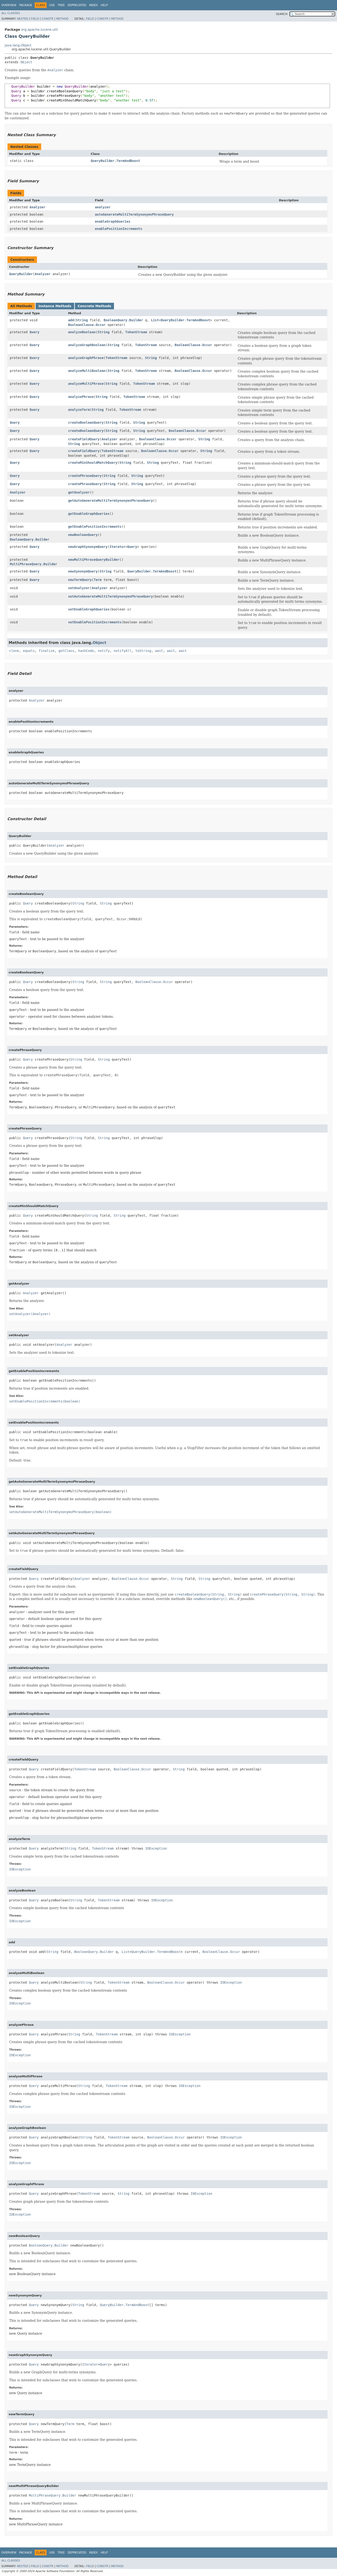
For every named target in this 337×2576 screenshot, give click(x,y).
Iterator (117, 547)
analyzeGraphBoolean (87, 345)
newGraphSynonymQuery (88, 547)
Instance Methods (54, 306)
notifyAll (123, 651)
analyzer (102, 207)
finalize (46, 651)
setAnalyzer (79, 588)
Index (93, 5)
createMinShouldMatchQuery (92, 462)
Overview (8, 5)
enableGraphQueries (112, 221)
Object (26, 62)
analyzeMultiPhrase (86, 383)
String (82, 320)
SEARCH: (282, 14)
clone (14, 651)
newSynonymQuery (83, 571)
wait (159, 651)
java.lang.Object (18, 45)
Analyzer (37, 207)
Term (98, 580)
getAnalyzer (79, 492)
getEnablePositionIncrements (94, 526)
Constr (47, 18)
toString (143, 651)
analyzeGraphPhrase (86, 358)
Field (35, 18)
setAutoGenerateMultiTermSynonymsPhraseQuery (110, 596)
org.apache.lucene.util (39, 29)
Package (25, 5)
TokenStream (136, 332)
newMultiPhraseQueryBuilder (93, 559)
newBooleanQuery (83, 535)
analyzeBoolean (82, 332)
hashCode (86, 651)
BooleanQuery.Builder (123, 320)
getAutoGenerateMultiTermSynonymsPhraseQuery (110, 500)
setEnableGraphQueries (89, 609)
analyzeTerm (79, 409)
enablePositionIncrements (118, 229)
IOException (156, 1848)
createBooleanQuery (86, 422)
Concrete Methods (94, 306)
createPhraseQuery (85, 476)
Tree (61, 5)
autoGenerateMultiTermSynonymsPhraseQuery (134, 214)
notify (104, 651)
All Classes (10, 13)
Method (62, 18)
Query (34, 332)
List (155, 320)
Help (104, 5)
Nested (22, 18)
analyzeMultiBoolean (87, 371)
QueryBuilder (21, 274)
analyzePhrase (81, 397)
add (71, 320)
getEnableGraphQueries (89, 514)
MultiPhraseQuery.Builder (33, 564)
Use (52, 5)
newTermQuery (80, 580)
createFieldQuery (84, 439)
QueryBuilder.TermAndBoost (115, 161)
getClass (66, 651)
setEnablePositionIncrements (94, 622)
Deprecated (77, 5)
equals (29, 651)
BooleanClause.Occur (87, 325)
